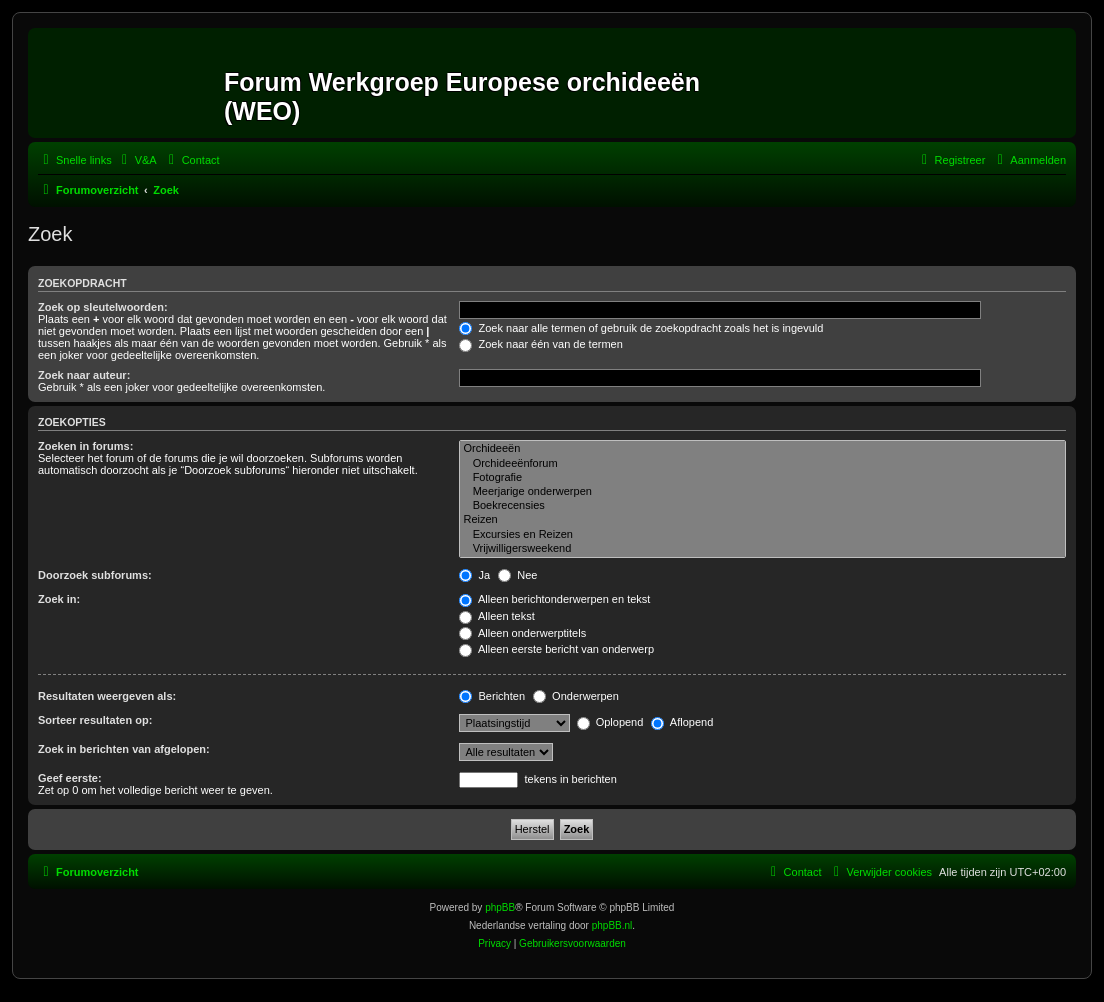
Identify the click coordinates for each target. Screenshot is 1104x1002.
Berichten (492, 696)
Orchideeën (762, 449)
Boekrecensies (762, 506)
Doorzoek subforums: (95, 575)
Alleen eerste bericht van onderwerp (556, 649)
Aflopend (682, 722)
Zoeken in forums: (85, 446)
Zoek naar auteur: (84, 375)
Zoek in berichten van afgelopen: (124, 749)
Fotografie (762, 478)
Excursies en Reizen (762, 535)
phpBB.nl (612, 925)
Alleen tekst (496, 616)
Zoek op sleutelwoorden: (103, 307)
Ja (474, 575)
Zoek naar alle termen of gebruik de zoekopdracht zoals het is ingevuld (641, 328)
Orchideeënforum (762, 464)
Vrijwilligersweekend (762, 549)
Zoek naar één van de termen (540, 344)
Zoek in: (59, 599)
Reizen (762, 520)
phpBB (500, 907)
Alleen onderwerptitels (522, 633)
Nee (517, 575)
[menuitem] (137, 160)
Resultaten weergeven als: (107, 696)
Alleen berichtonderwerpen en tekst (554, 599)
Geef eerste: (70, 778)
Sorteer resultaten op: (95, 720)
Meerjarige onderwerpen (762, 492)
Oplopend (610, 722)
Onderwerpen (576, 696)
